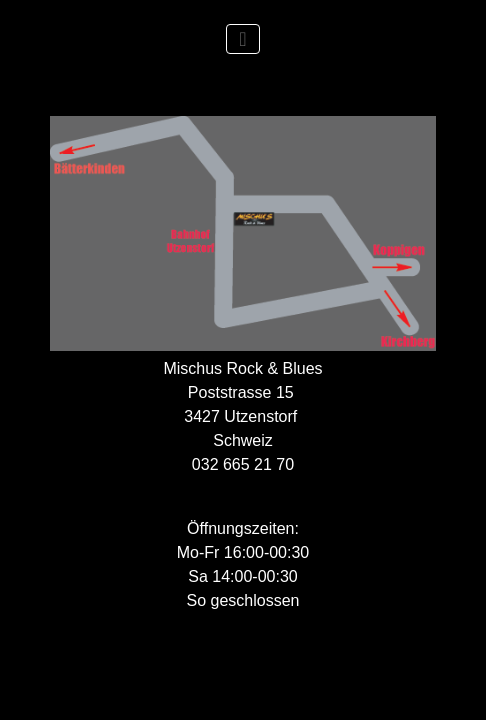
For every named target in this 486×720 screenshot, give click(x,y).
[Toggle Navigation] (242, 39)
